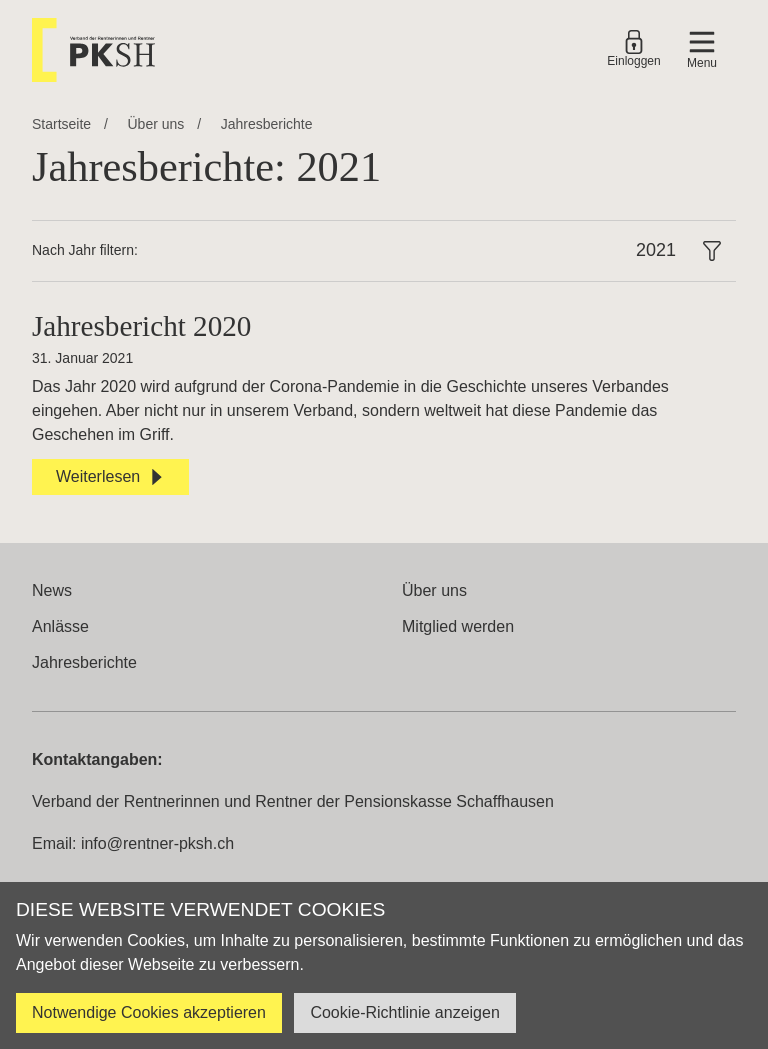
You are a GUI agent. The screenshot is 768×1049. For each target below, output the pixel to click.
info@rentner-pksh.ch (157, 843)
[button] (702, 50)
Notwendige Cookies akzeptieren (149, 1012)
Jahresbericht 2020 (141, 326)
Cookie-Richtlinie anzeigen (404, 1012)
